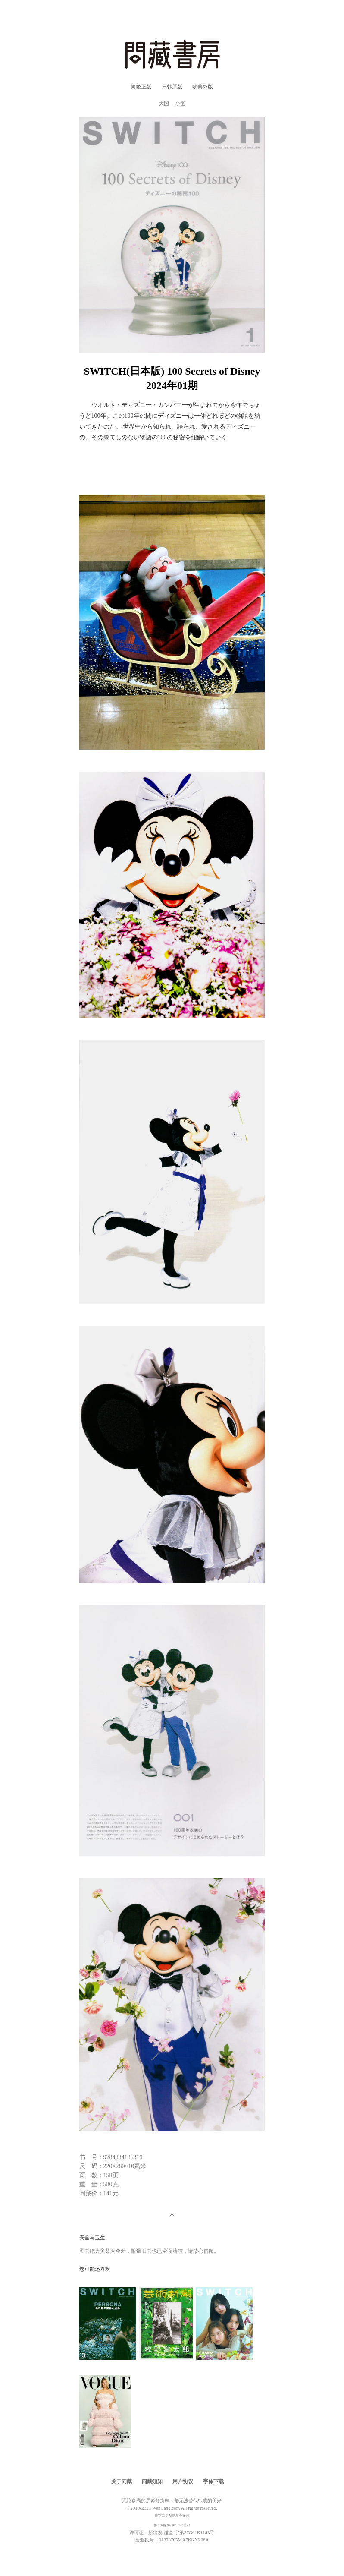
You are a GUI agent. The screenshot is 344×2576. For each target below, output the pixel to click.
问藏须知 (152, 2481)
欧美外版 (202, 87)
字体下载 (213, 2481)
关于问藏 (121, 2481)
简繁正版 (141, 87)
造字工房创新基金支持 (172, 2516)
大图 (164, 104)
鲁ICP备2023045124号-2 (172, 2525)
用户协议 (182, 2481)
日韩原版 (172, 87)
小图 (180, 104)
